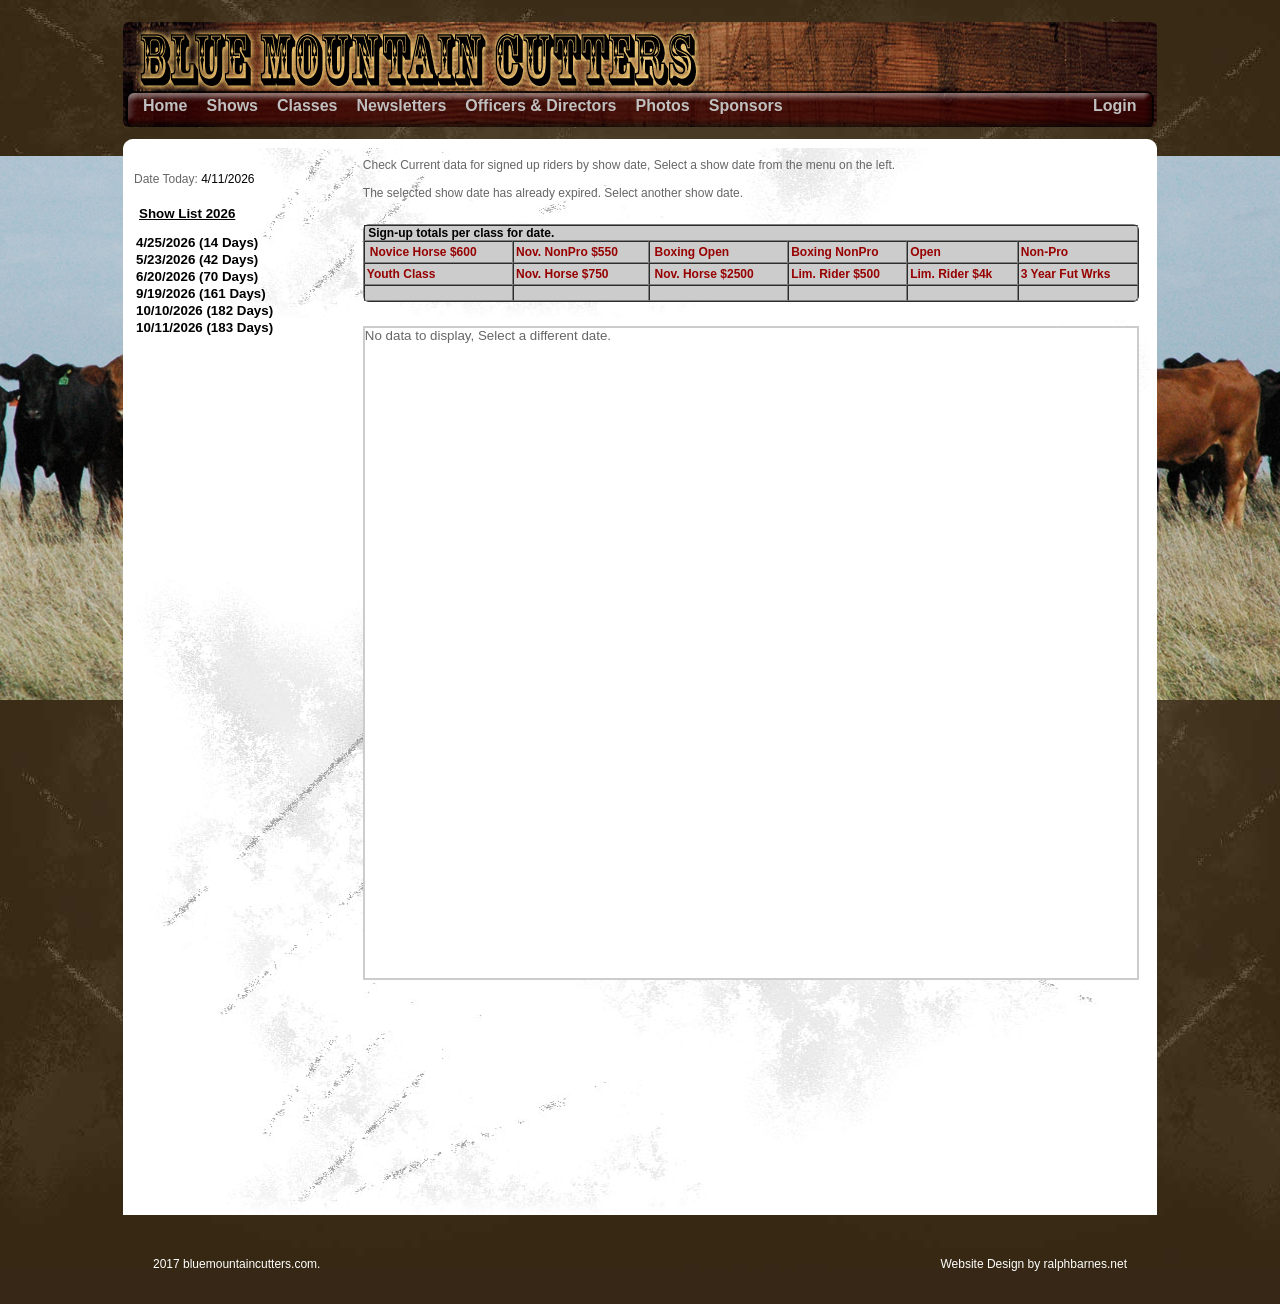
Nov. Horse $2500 (704, 274)
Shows (232, 105)
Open (925, 252)
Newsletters (402, 105)
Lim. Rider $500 (835, 274)
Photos (663, 105)
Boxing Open (692, 252)
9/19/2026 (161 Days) (201, 293)
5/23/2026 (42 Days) (197, 259)
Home (165, 105)
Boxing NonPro (834, 252)
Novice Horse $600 (423, 252)
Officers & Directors (540, 105)
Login (1115, 105)
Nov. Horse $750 (562, 274)
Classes (307, 105)
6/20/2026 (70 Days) (197, 276)
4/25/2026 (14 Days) (197, 242)
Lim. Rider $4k (951, 274)
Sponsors (746, 105)
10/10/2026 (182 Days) (204, 310)
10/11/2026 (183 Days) (204, 327)
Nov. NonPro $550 (567, 252)
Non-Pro (1044, 252)
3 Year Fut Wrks (1066, 274)
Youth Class (401, 274)
